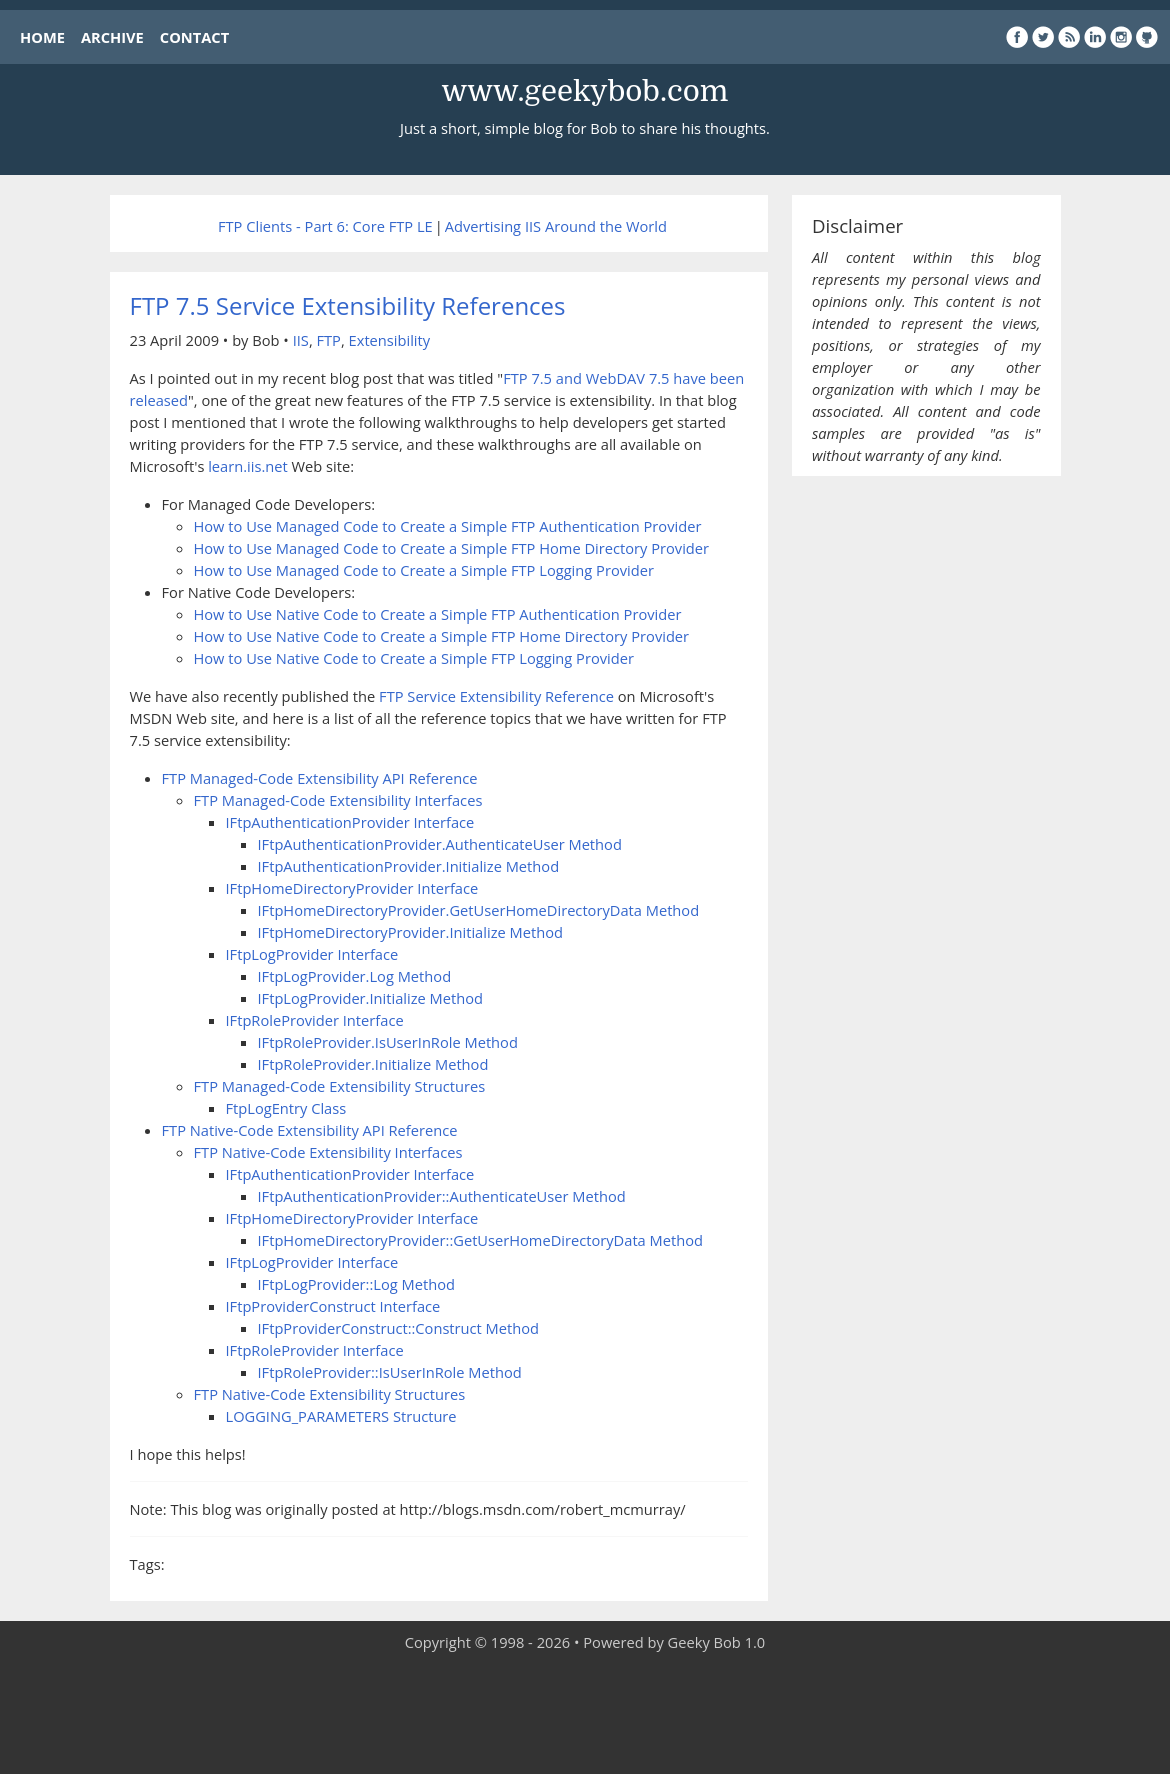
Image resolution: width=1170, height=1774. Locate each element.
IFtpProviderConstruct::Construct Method (399, 1328)
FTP (328, 340)
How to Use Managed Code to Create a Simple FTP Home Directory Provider (452, 548)
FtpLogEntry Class (286, 1108)
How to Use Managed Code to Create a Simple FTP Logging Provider (424, 570)
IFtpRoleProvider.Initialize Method (373, 1064)
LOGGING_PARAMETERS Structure (341, 1416)
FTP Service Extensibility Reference (496, 696)
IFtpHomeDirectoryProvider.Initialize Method (410, 932)
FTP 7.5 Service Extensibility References (348, 305)
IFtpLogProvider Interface (312, 954)
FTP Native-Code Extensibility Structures (330, 1394)
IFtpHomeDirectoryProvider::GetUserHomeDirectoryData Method (480, 1240)
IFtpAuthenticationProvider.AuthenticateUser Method (440, 844)
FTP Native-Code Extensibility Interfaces (328, 1152)
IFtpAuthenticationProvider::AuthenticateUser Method (442, 1196)
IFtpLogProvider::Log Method (356, 1284)
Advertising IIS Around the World (556, 226)
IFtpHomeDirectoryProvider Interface (352, 888)
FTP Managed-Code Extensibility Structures (340, 1086)
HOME (42, 37)
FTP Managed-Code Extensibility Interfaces (338, 800)
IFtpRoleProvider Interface (315, 1020)
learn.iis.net (248, 466)
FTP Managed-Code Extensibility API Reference (320, 778)
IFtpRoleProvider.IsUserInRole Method (388, 1042)
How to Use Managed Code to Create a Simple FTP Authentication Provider (448, 526)
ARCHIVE (112, 37)
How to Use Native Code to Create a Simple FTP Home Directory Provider (442, 636)
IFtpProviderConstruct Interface (333, 1306)
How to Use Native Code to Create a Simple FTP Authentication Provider (438, 614)
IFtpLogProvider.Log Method (355, 976)
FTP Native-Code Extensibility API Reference (310, 1130)
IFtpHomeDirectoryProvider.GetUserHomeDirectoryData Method (479, 910)
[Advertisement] (585, 1714)
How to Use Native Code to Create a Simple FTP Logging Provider (414, 658)
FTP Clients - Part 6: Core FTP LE (325, 226)
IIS (301, 340)
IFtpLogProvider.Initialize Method (371, 998)
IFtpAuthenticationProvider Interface (350, 822)
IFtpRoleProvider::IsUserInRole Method (390, 1372)
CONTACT (194, 37)
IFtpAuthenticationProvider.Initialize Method (409, 866)
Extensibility (390, 340)
